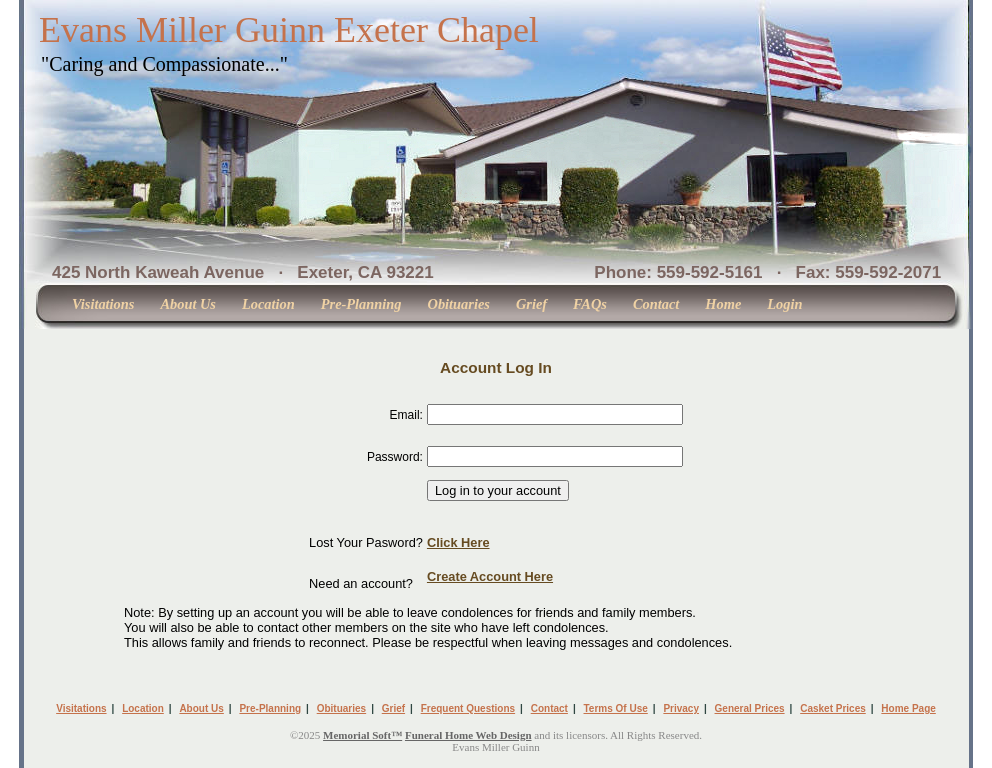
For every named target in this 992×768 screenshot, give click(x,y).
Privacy (681, 708)
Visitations (103, 304)
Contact (656, 304)
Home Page (908, 708)
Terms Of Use (616, 708)
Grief (531, 304)
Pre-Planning (361, 304)
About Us (188, 304)
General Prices (750, 708)
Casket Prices (833, 708)
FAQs (590, 304)
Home (723, 304)
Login (784, 304)
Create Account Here (490, 576)
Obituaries (459, 304)
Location (268, 304)
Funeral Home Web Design (468, 735)
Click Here (458, 542)
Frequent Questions (468, 708)
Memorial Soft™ (362, 735)
